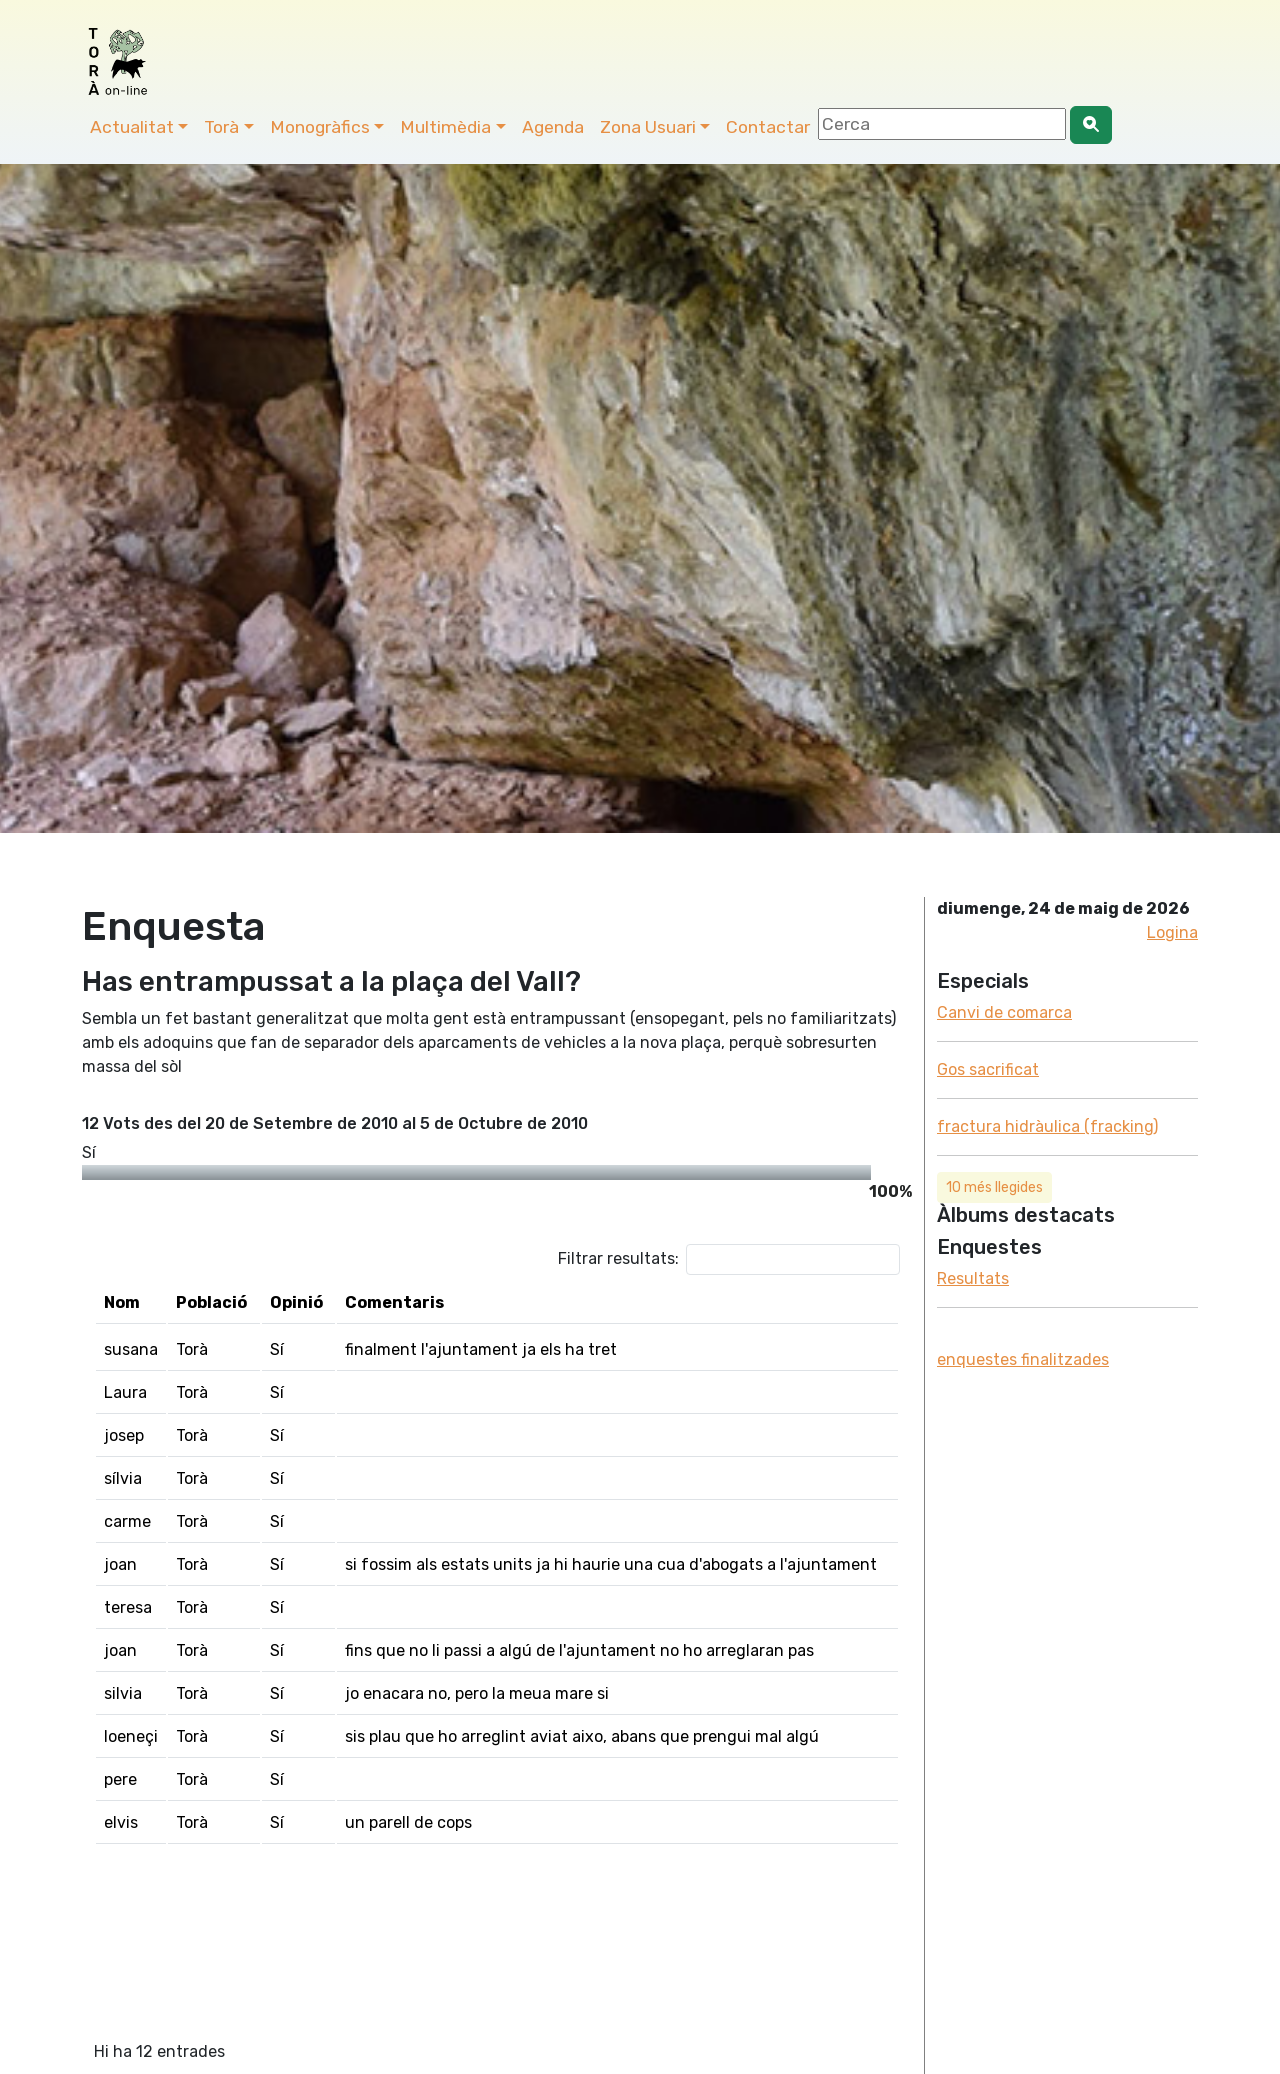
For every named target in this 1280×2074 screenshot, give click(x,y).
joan (120, 1564)
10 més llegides (994, 1187)
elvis (121, 1822)
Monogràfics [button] (320, 127)
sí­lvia (123, 1478)
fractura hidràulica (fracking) (1047, 1126)
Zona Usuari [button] (648, 127)
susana (131, 1349)
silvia (123, 1693)
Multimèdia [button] (445, 127)
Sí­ (89, 1152)
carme (127, 1521)
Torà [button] (221, 127)
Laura (125, 1392)
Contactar (768, 127)
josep (124, 1435)
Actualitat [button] (132, 127)
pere (120, 1779)
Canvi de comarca (1004, 1012)
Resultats (973, 1278)
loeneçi (131, 1736)
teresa (128, 1607)
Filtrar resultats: (729, 1259)
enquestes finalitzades (1023, 1359)
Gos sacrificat (988, 1069)
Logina (1172, 932)
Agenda (553, 127)
